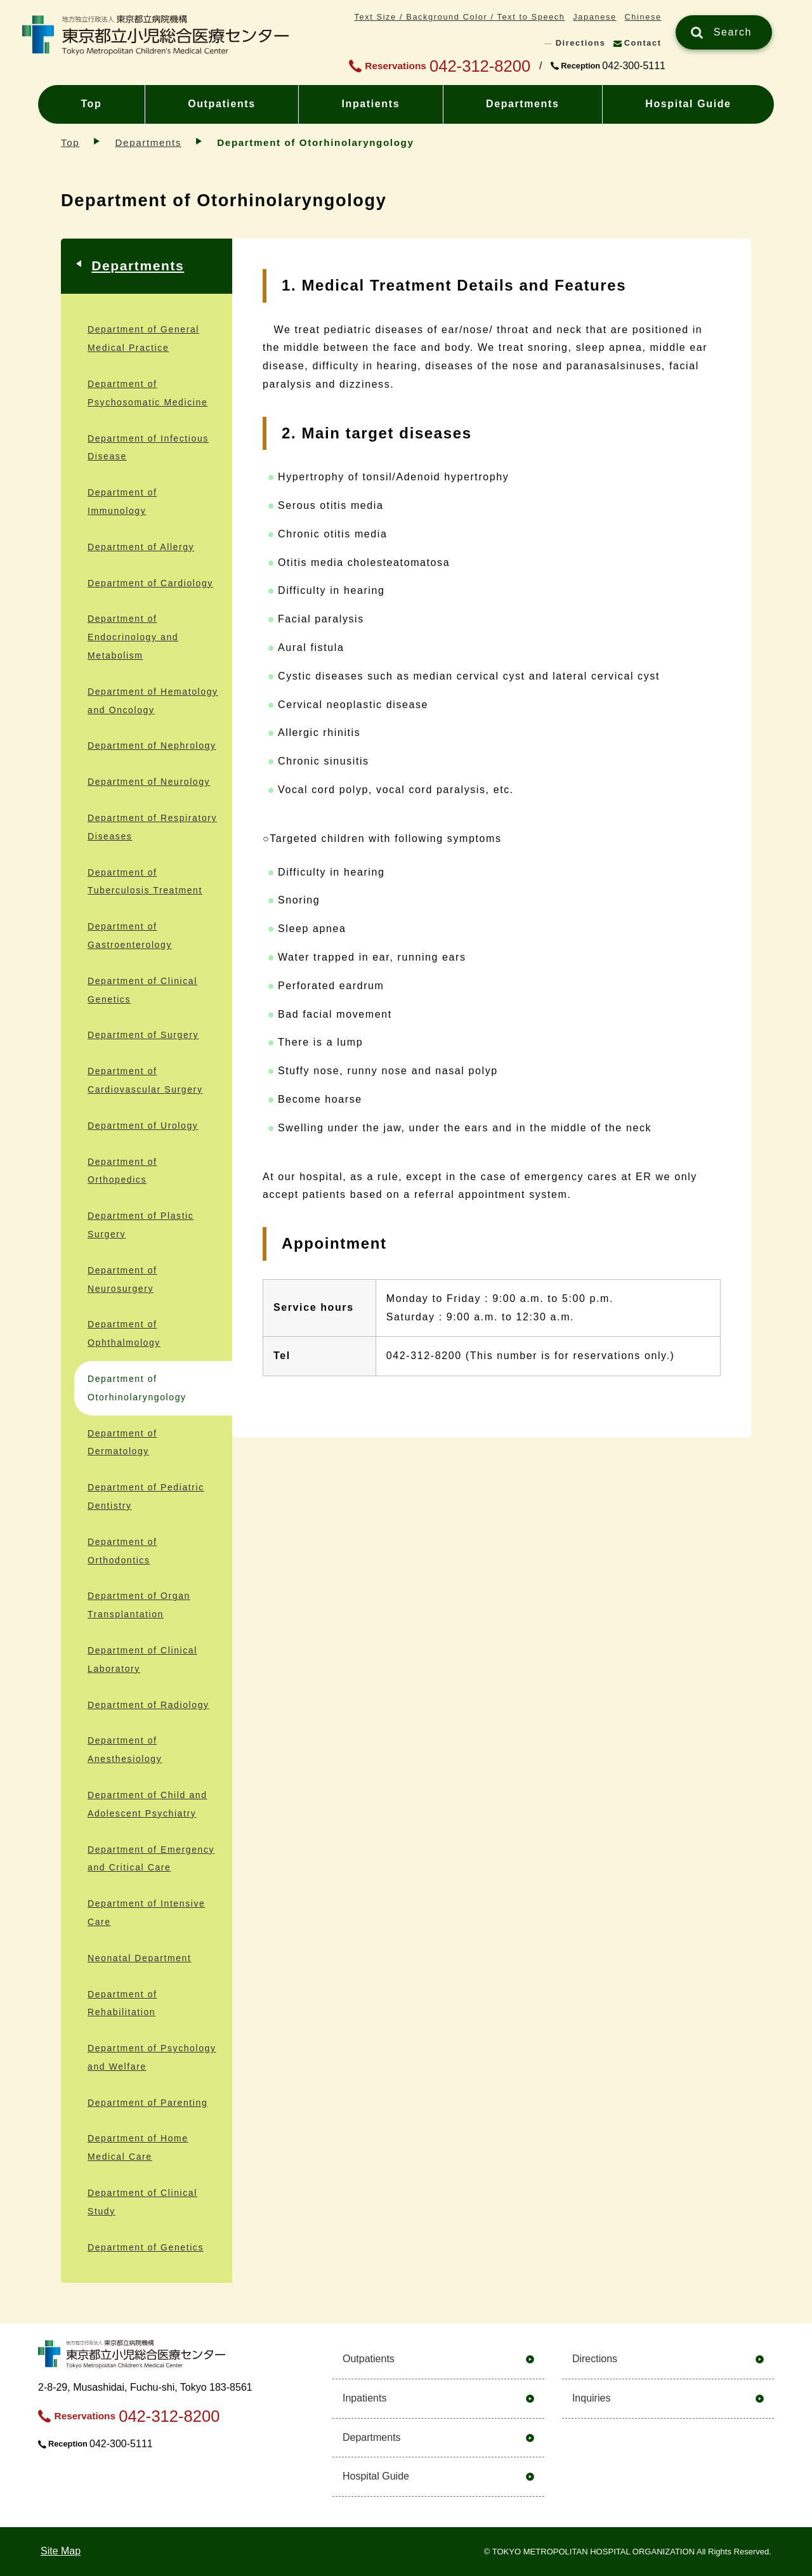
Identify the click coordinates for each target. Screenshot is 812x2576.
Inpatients (371, 103)
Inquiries (591, 2398)
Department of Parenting (147, 2103)
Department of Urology (143, 1125)
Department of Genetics (146, 2247)
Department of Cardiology (150, 583)
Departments (522, 103)
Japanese (594, 17)
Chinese (642, 17)
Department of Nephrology (152, 745)
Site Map (61, 2551)
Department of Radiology (148, 1705)
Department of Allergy (141, 547)
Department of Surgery (143, 1035)
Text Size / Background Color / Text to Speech (459, 17)
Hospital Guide (688, 103)
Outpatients (222, 103)
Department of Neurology (149, 782)
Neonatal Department (139, 1958)
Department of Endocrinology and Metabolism (133, 637)
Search (733, 32)
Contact (643, 43)
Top (91, 103)
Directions (581, 43)
